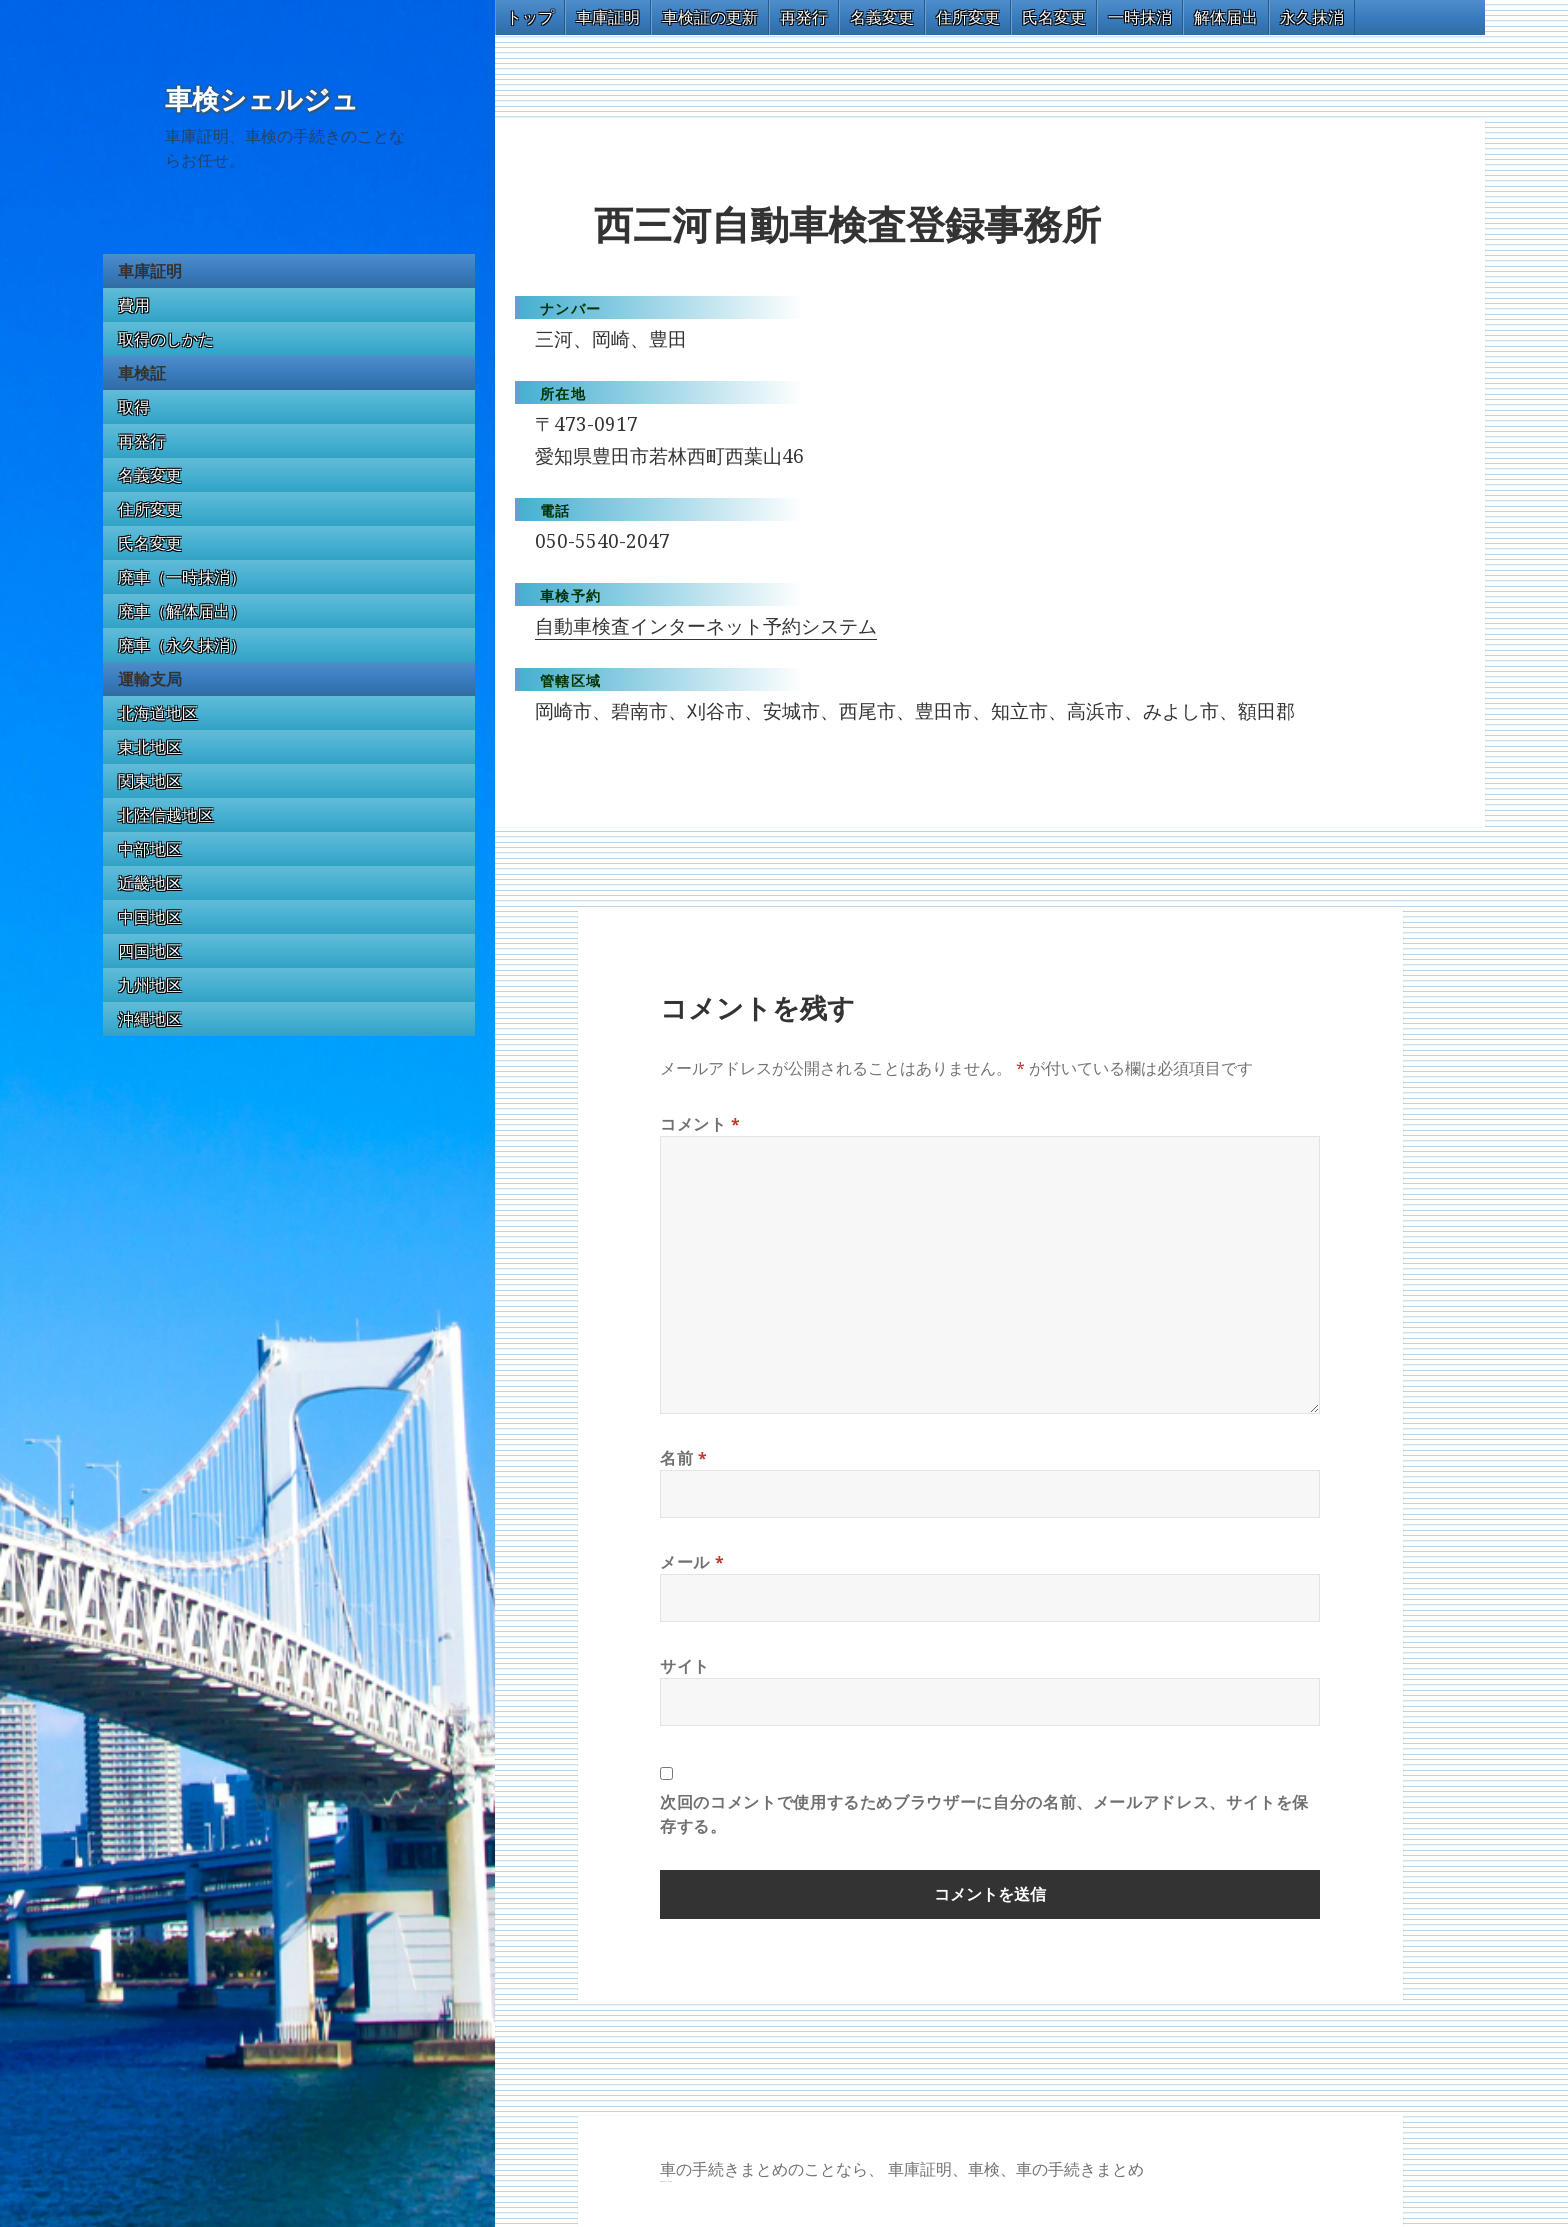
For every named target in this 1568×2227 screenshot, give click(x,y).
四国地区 (150, 951)
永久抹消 (1312, 17)
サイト (685, 1666)
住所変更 (150, 509)
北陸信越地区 (166, 815)
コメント (700, 1124)
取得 (134, 407)
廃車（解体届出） (182, 611)
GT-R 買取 (662, 2181)
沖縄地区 (150, 1019)
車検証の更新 (710, 17)
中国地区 (150, 917)
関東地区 (150, 781)
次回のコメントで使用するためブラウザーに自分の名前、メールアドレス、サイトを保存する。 (984, 1814)
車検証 (142, 373)
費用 (134, 305)
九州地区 (150, 985)
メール (692, 1562)
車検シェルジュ (262, 100)
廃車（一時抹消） (182, 577)
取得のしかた (166, 339)
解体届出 (1226, 17)
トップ (530, 17)
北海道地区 (158, 713)
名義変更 (150, 475)
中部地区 (150, 849)
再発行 (142, 441)
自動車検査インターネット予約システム (706, 626)
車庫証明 (150, 271)
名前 (684, 1458)
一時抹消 (1140, 17)
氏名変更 (150, 543)
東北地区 (150, 747)
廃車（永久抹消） (182, 645)
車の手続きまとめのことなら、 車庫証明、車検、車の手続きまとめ (902, 2169)
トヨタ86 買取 (668, 2181)
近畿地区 (150, 883)
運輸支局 (150, 679)
